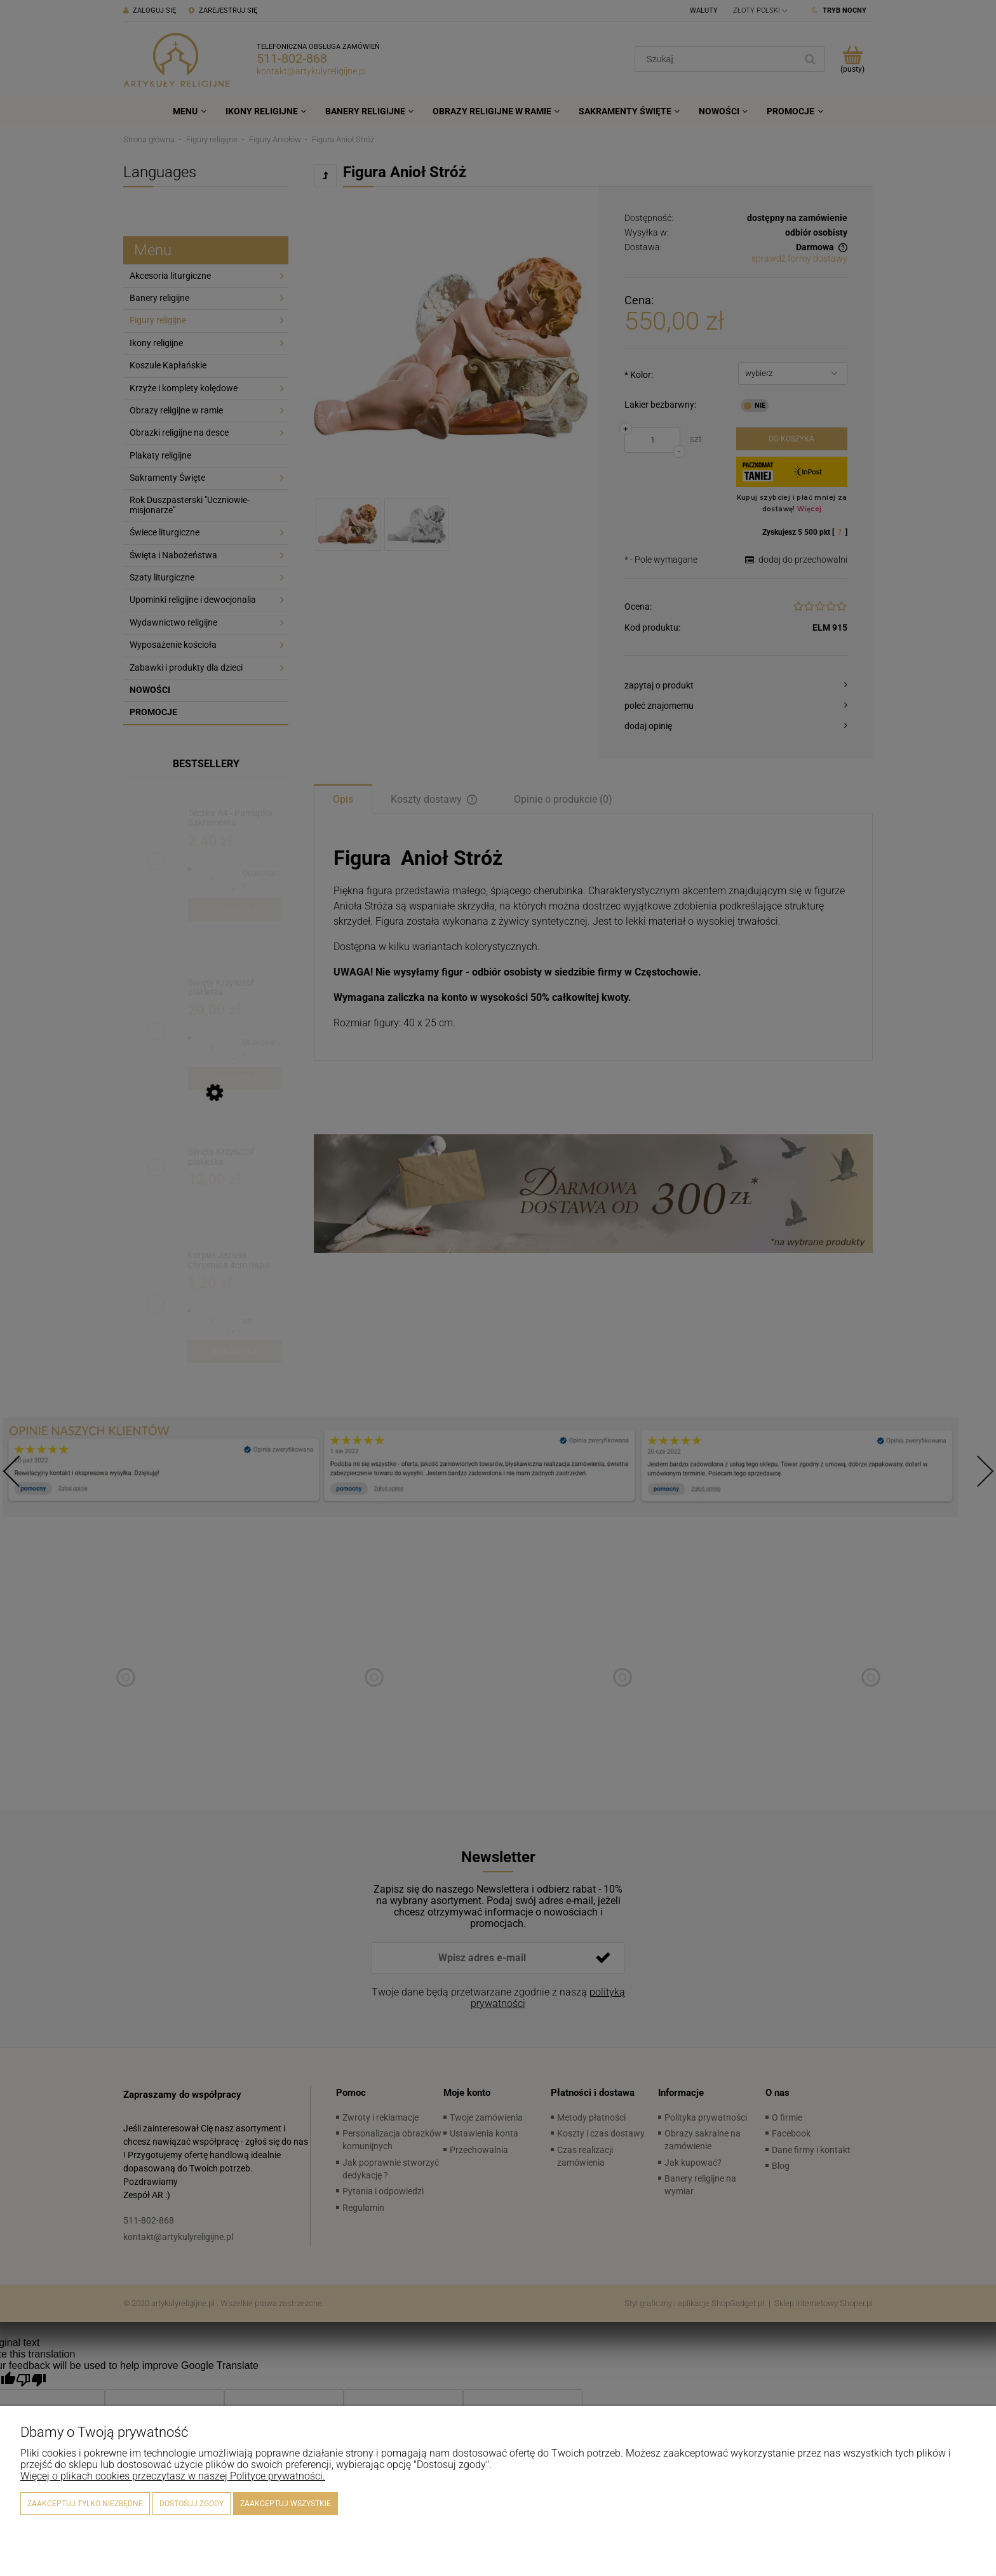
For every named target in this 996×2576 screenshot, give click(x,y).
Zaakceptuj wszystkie (285, 2503)
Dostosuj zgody (191, 2503)
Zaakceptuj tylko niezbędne (85, 2503)
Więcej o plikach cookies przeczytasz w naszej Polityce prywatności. (172, 2476)
